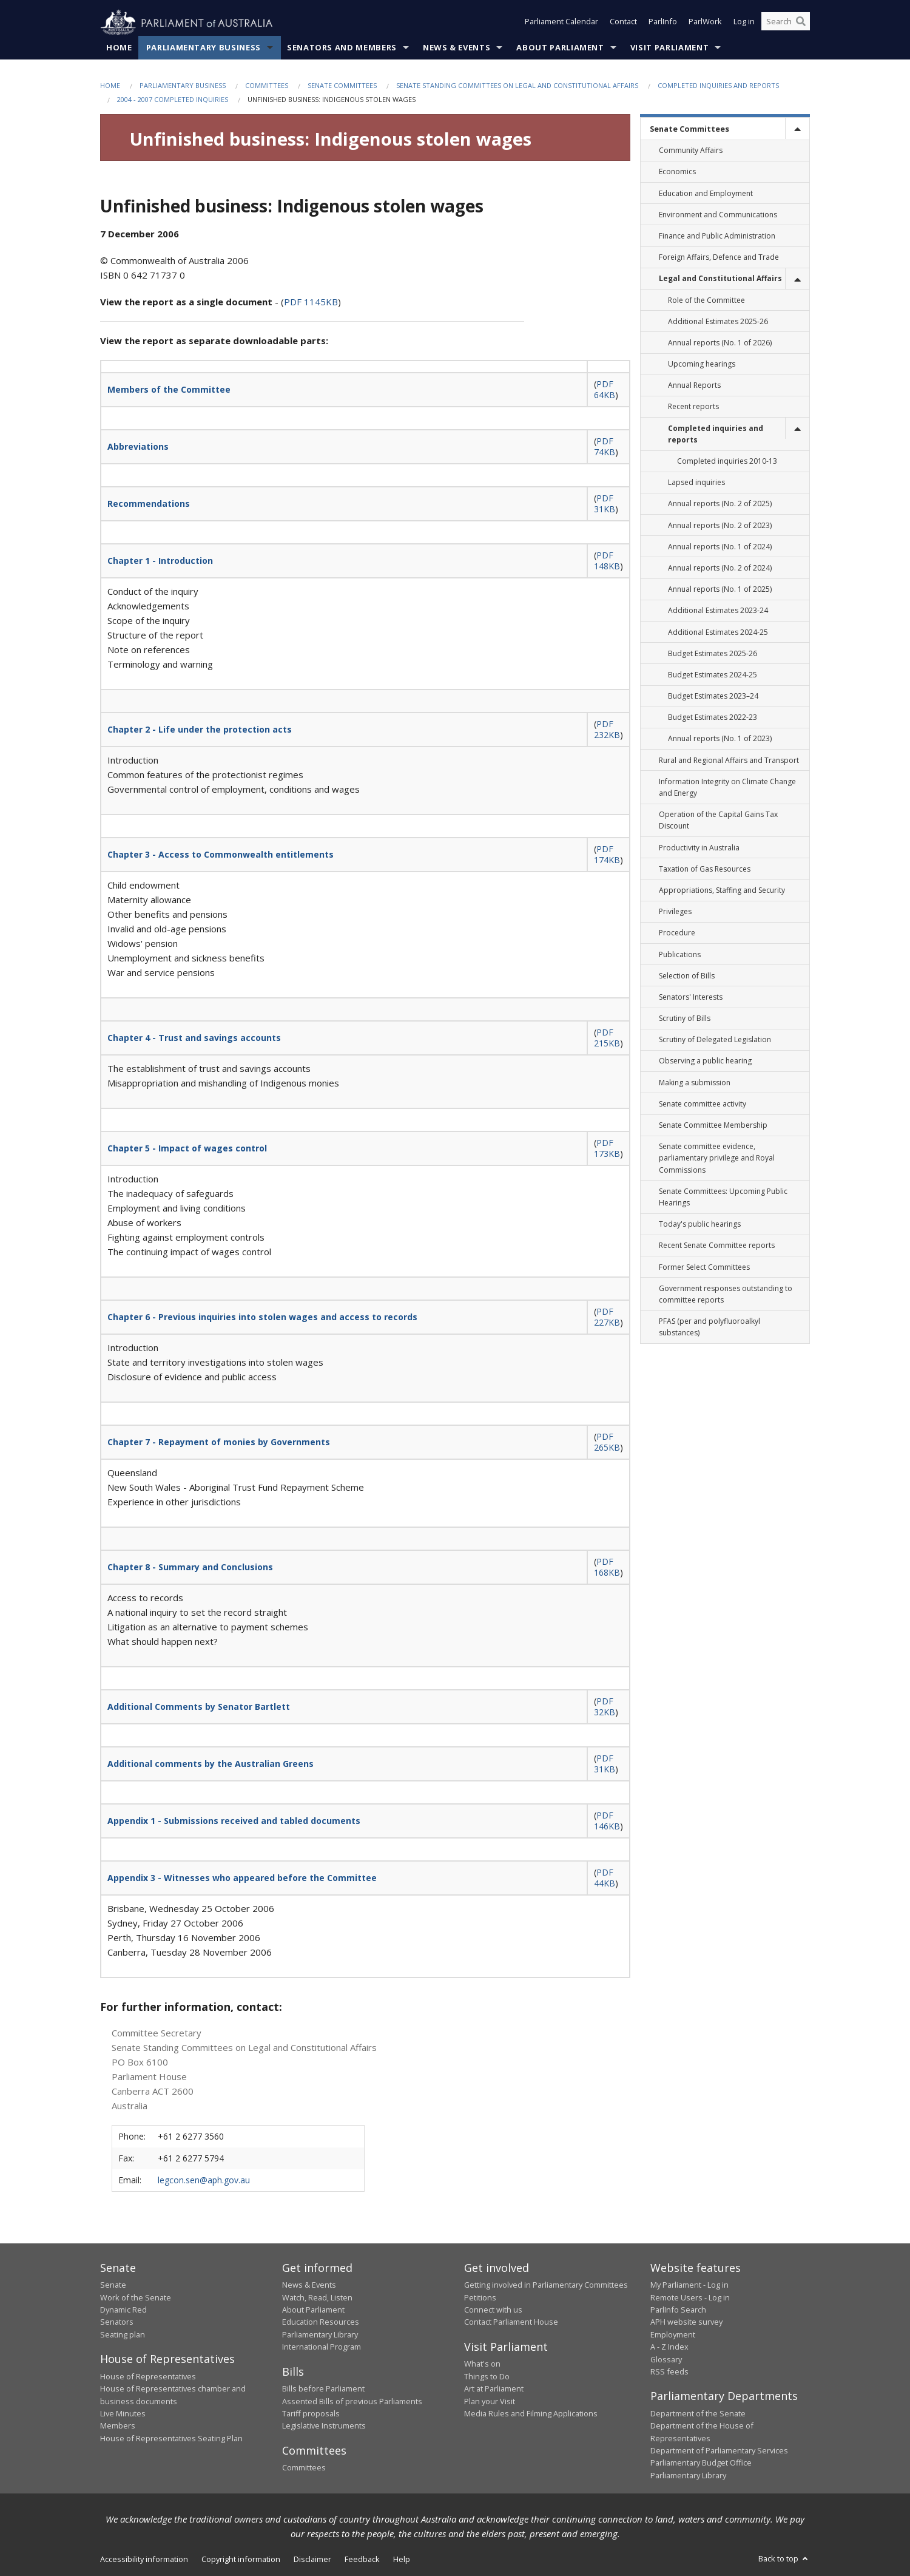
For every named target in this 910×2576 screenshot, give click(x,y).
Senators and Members (342, 47)
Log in (744, 23)
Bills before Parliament (323, 2389)
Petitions (480, 2297)
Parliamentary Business (203, 47)
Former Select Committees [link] (704, 1267)
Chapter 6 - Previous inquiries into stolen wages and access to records (262, 1317)
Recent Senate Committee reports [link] (717, 1246)
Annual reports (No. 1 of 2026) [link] (720, 343)
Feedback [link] (362, 2559)
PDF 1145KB (311, 302)
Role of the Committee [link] (706, 300)
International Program (321, 2347)
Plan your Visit (489, 2401)
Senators (116, 2322)
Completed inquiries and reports (718, 85)
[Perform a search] (801, 23)
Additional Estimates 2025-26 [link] (718, 321)
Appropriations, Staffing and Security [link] (722, 891)
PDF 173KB (607, 1148)
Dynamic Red (123, 2310)
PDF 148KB (607, 561)
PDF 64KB (604, 390)
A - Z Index (669, 2347)
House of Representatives (148, 2376)
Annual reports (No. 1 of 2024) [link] (720, 546)
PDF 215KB (607, 1038)
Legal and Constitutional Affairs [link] (720, 279)
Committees (266, 85)
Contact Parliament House (511, 2322)
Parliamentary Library (320, 2335)
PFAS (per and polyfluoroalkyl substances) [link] (709, 1327)
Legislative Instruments (324, 2426)
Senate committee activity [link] (702, 1104)
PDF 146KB (607, 1821)
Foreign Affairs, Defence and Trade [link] (719, 258)
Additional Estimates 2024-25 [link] (718, 632)
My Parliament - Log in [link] (689, 2285)
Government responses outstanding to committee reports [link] (725, 1294)
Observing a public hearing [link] (705, 1061)
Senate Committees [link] (689, 129)
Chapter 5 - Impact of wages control (187, 1148)
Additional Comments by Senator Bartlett (198, 1707)
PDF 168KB (607, 1567)
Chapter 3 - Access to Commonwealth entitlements (220, 855)
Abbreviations (138, 447)
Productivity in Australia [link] (699, 847)
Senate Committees (342, 85)
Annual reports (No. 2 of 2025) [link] (720, 504)
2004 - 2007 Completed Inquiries (172, 99)
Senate (113, 2285)
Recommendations (148, 504)
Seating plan (122, 2335)
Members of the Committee (169, 390)
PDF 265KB (607, 1442)
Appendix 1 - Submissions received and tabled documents (233, 1821)
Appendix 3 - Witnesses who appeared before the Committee (242, 1878)
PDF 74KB (604, 447)
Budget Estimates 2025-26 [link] (712, 653)
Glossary (666, 2359)
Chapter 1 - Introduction (160, 561)
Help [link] (401, 2559)
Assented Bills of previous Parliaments (352, 2401)
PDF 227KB (607, 1317)
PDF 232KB (607, 730)
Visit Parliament (669, 47)
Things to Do (487, 2376)
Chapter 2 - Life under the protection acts (199, 730)
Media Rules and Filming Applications (531, 2413)
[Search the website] (785, 23)
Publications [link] (680, 954)
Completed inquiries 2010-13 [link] (727, 461)
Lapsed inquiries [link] (696, 483)
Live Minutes (123, 2413)
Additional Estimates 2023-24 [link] (718, 611)
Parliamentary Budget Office (701, 2463)
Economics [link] (677, 172)
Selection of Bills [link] (687, 976)
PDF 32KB (604, 1707)
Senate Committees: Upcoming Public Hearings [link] (723, 1197)
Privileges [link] (675, 912)
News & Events (456, 47)
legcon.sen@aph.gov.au (204, 2180)
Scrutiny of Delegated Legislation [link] (715, 1040)
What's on (482, 2364)
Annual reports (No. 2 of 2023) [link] (720, 525)
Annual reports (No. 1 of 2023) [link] (720, 739)
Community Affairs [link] (691, 151)
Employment (672, 2335)
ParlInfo (663, 23)
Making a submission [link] (694, 1082)
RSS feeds (669, 2372)
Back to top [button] (784, 2559)
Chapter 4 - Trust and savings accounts (194, 1038)
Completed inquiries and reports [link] (715, 434)
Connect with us (493, 2310)
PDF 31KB (604, 504)
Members (117, 2426)
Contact (623, 23)
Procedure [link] (677, 933)
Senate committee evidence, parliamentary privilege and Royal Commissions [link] (717, 1158)
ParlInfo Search (678, 2310)
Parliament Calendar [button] (561, 23)
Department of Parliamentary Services (719, 2451)
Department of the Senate (698, 2413)
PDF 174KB (607, 855)
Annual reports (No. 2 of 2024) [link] (720, 568)
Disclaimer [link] (312, 2559)
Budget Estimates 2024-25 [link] (712, 675)
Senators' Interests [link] (691, 997)
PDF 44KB (604, 1878)
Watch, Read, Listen (317, 2297)
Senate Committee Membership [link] (713, 1125)
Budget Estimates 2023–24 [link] (713, 696)
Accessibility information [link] (144, 2559)
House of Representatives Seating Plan (171, 2438)
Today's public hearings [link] (700, 1224)
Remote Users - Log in (690, 2297)
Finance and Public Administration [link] (717, 236)
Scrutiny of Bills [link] (684, 1019)
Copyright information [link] (240, 2559)
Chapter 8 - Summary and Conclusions (190, 1567)
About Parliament (560, 47)
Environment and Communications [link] (718, 214)
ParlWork (705, 23)
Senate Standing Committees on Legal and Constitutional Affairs (517, 85)
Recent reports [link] (693, 407)
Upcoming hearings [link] (701, 364)
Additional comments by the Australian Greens (210, 1764)
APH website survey (686, 2322)
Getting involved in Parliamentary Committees (546, 2285)
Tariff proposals (311, 2413)
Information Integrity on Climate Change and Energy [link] (727, 788)
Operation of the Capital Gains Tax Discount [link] (718, 821)
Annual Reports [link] (694, 386)
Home (119, 47)
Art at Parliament (494, 2389)
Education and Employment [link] (706, 193)
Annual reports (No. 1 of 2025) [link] (720, 590)
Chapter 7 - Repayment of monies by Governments (218, 1442)
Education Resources (320, 2322)
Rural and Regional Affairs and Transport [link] (729, 760)
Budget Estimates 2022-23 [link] (712, 718)
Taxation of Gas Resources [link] (704, 869)
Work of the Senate (135, 2297)
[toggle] (797, 129)
